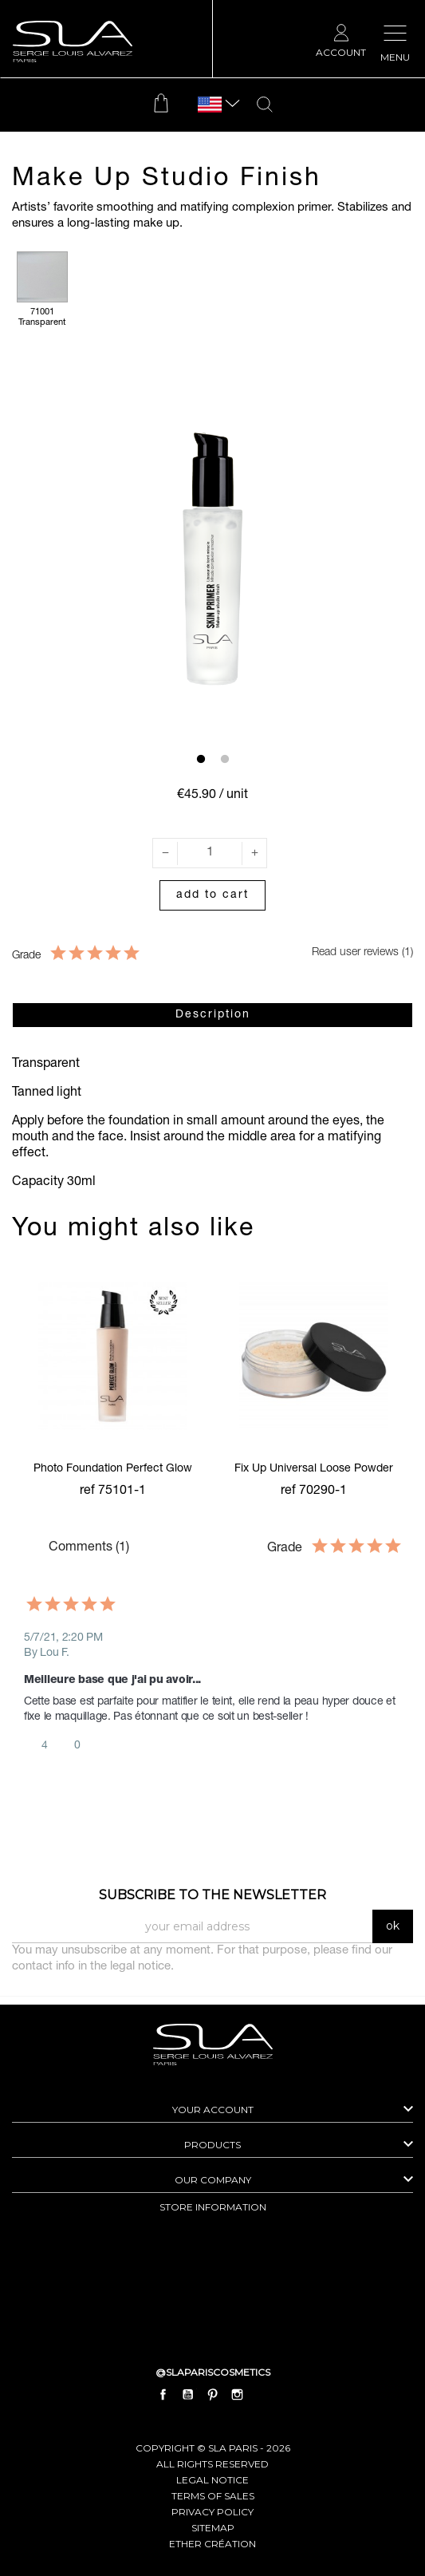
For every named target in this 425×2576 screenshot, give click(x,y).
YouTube (187, 2394)
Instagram (237, 2394)
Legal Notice (212, 2480)
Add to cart (212, 895)
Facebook (162, 2394)
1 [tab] (201, 760)
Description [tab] (212, 1015)
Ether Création (212, 2544)
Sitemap (212, 2528)
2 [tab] (225, 760)
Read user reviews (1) (351, 952)
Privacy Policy (212, 2512)
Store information (212, 2207)
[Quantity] (210, 853)
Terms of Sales (212, 2496)
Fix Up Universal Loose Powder (313, 1469)
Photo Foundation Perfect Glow (112, 1469)
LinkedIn (262, 2394)
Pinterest (212, 2394)
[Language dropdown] (210, 105)
